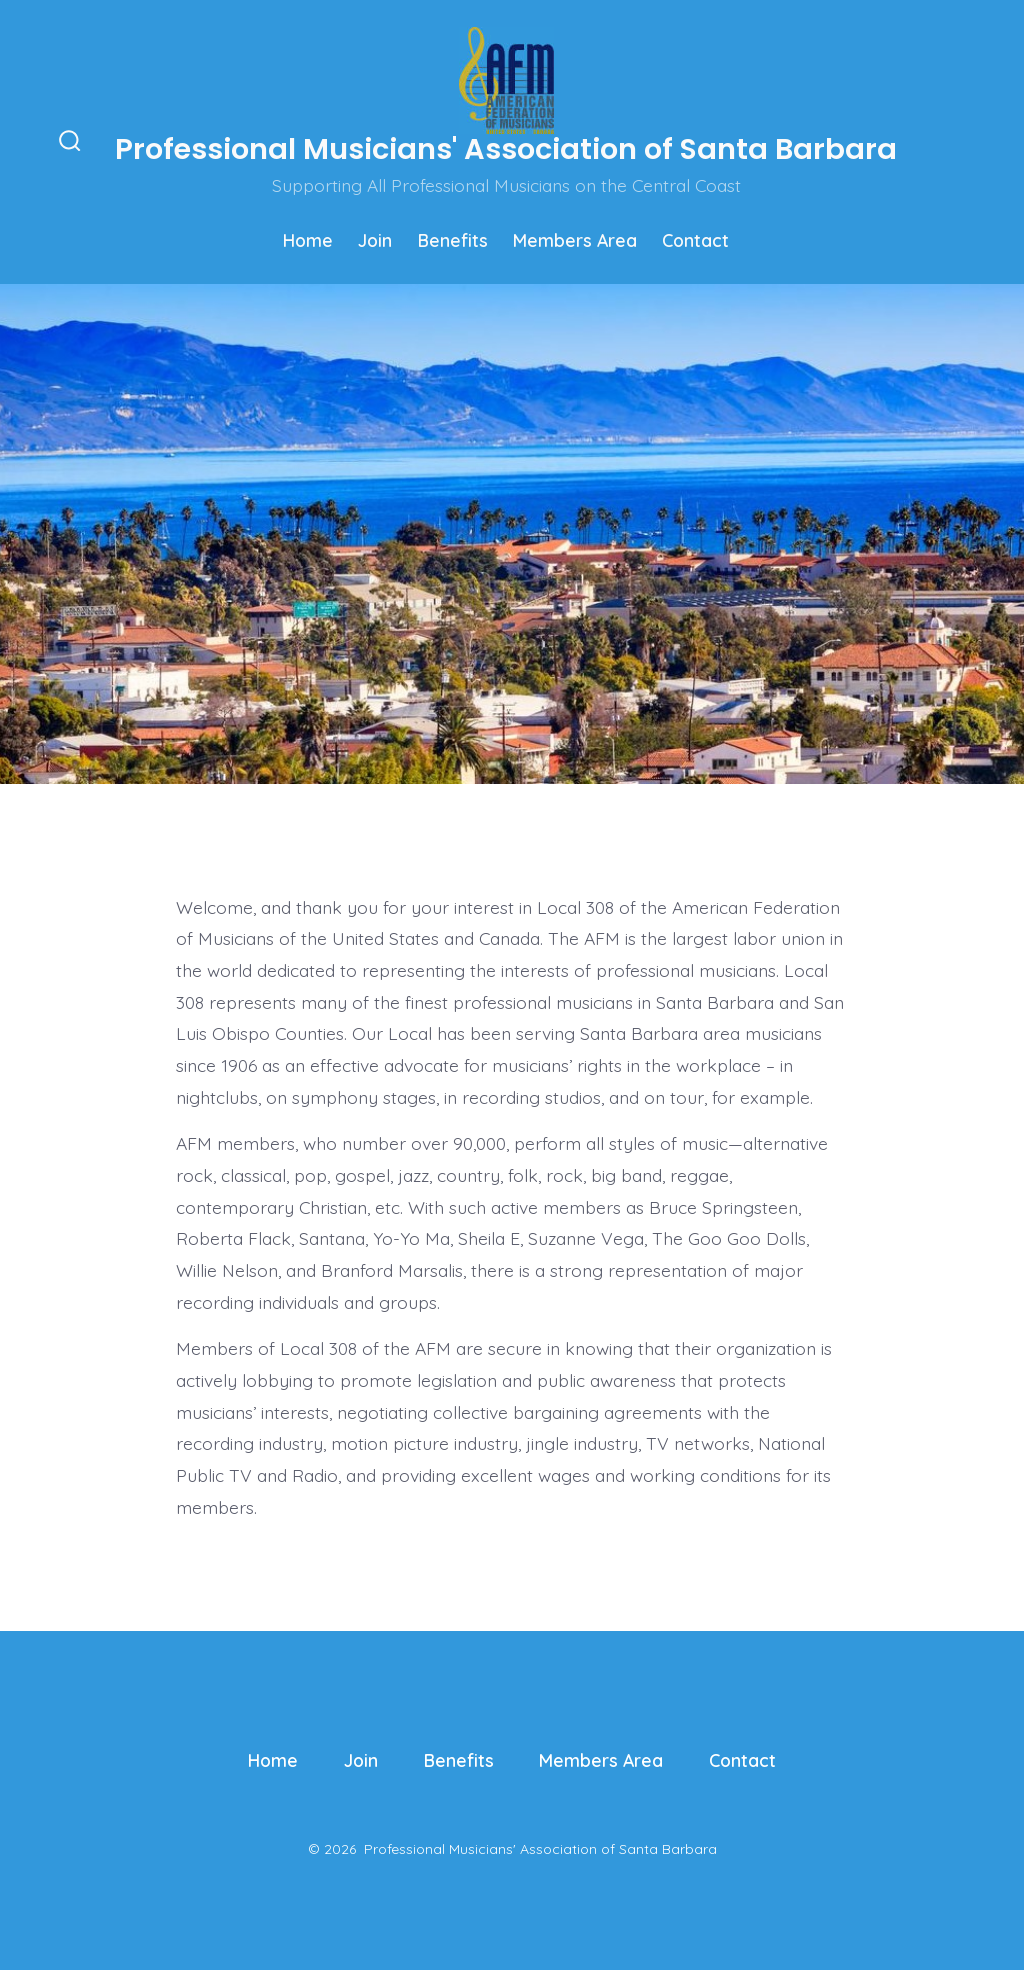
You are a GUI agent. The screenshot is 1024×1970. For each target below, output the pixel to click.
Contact (695, 240)
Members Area (575, 240)
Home (308, 240)
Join (375, 240)
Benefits (453, 240)
